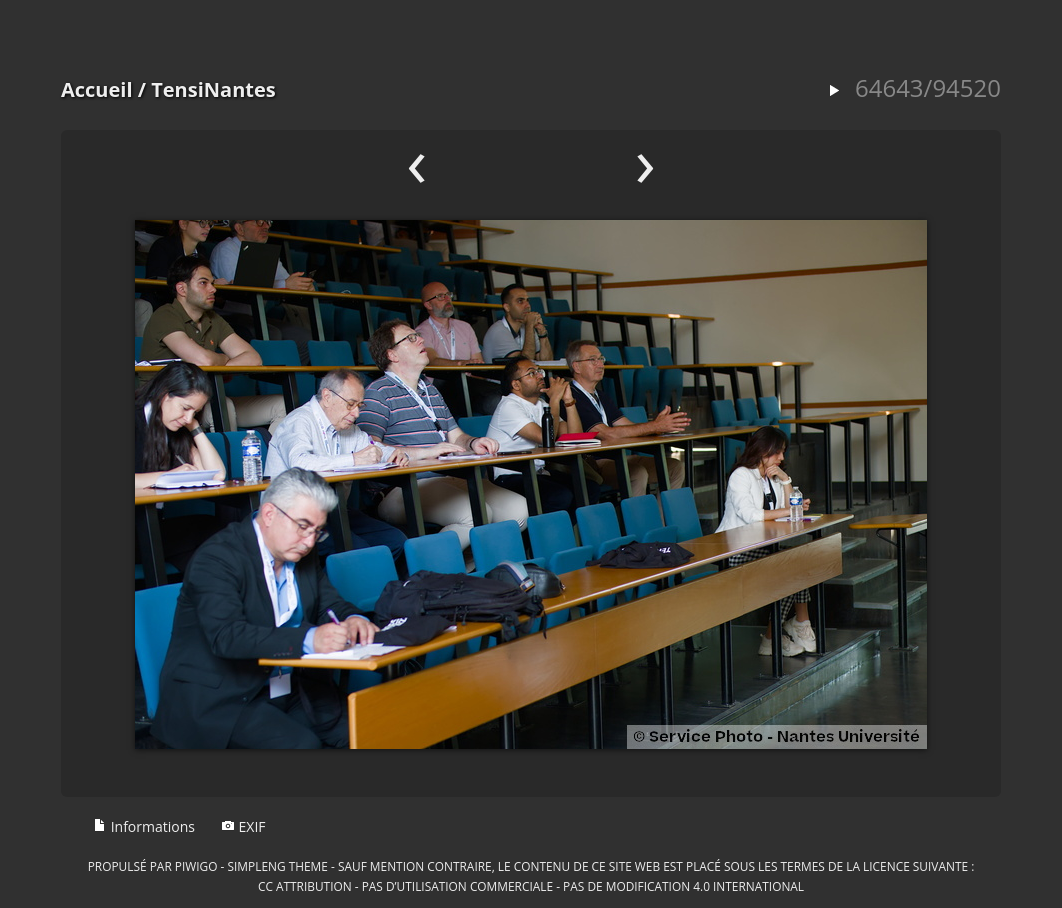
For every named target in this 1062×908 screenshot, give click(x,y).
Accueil (97, 89)
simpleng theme (278, 866)
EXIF (243, 826)
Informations (144, 826)
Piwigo (196, 866)
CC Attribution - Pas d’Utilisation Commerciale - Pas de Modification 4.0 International (531, 886)
